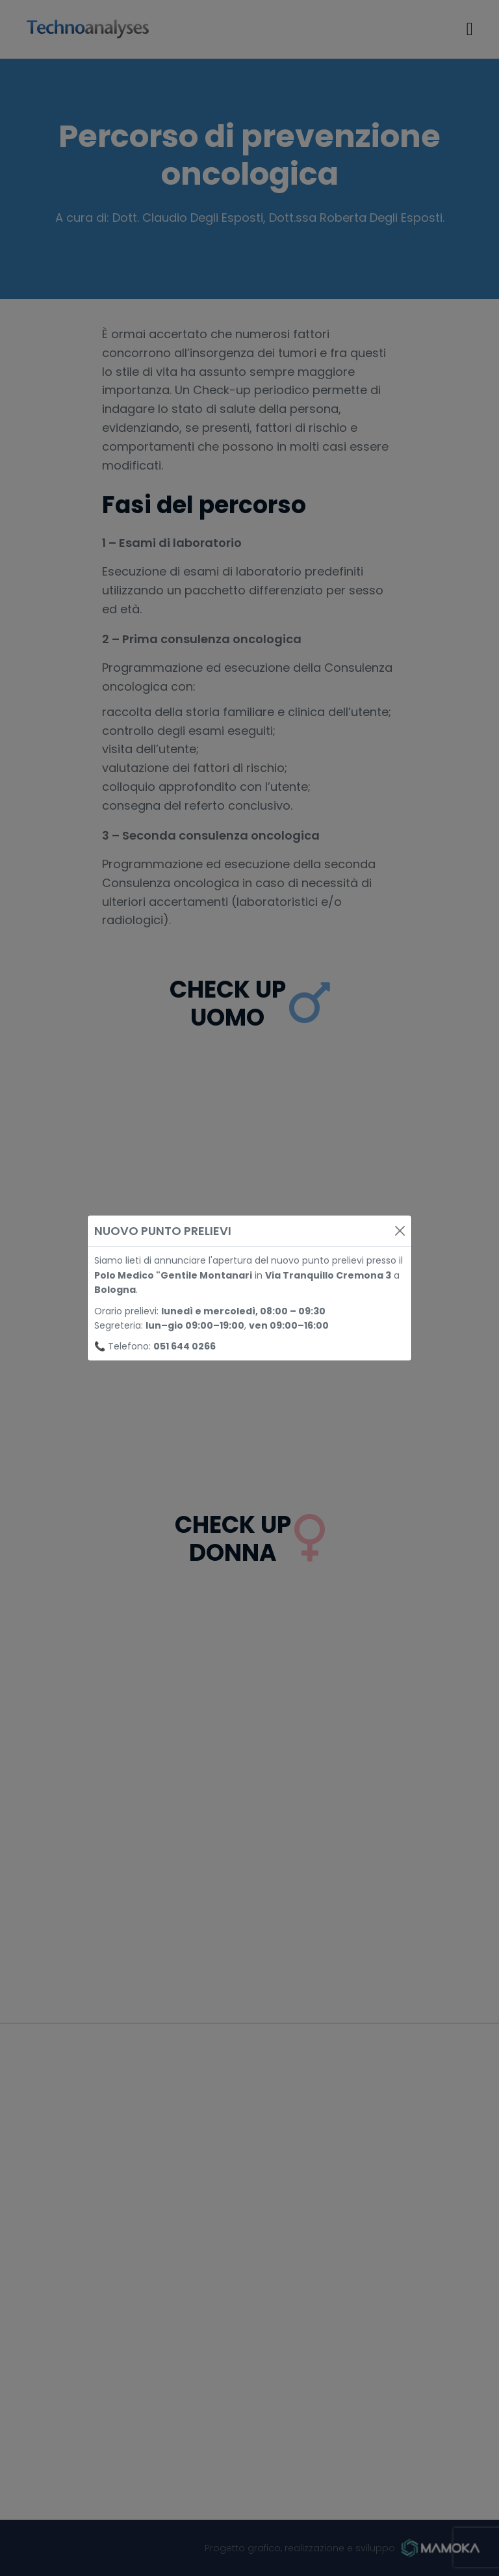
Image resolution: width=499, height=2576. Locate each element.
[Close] (400, 1231)
